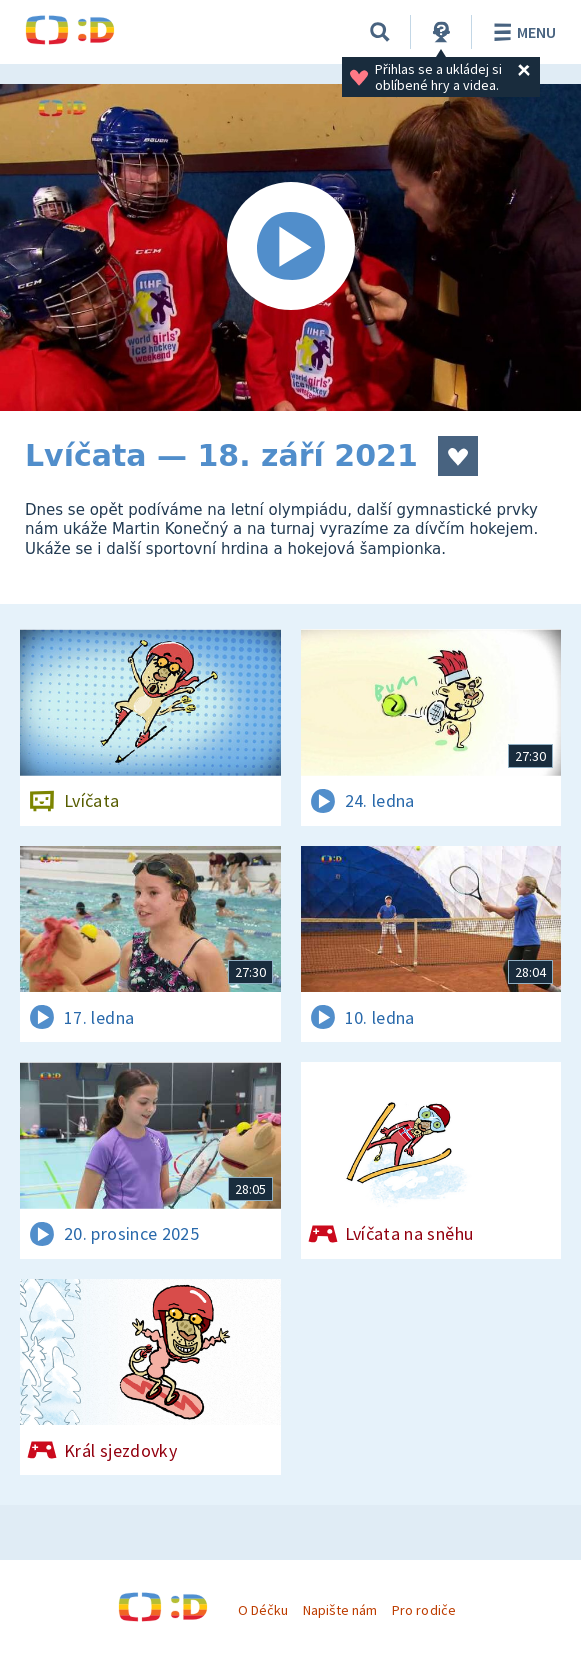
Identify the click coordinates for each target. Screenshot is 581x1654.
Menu (521, 32)
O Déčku (263, 1610)
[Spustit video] (290, 247)
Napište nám (340, 1610)
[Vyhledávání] (380, 32)
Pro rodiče (423, 1610)
